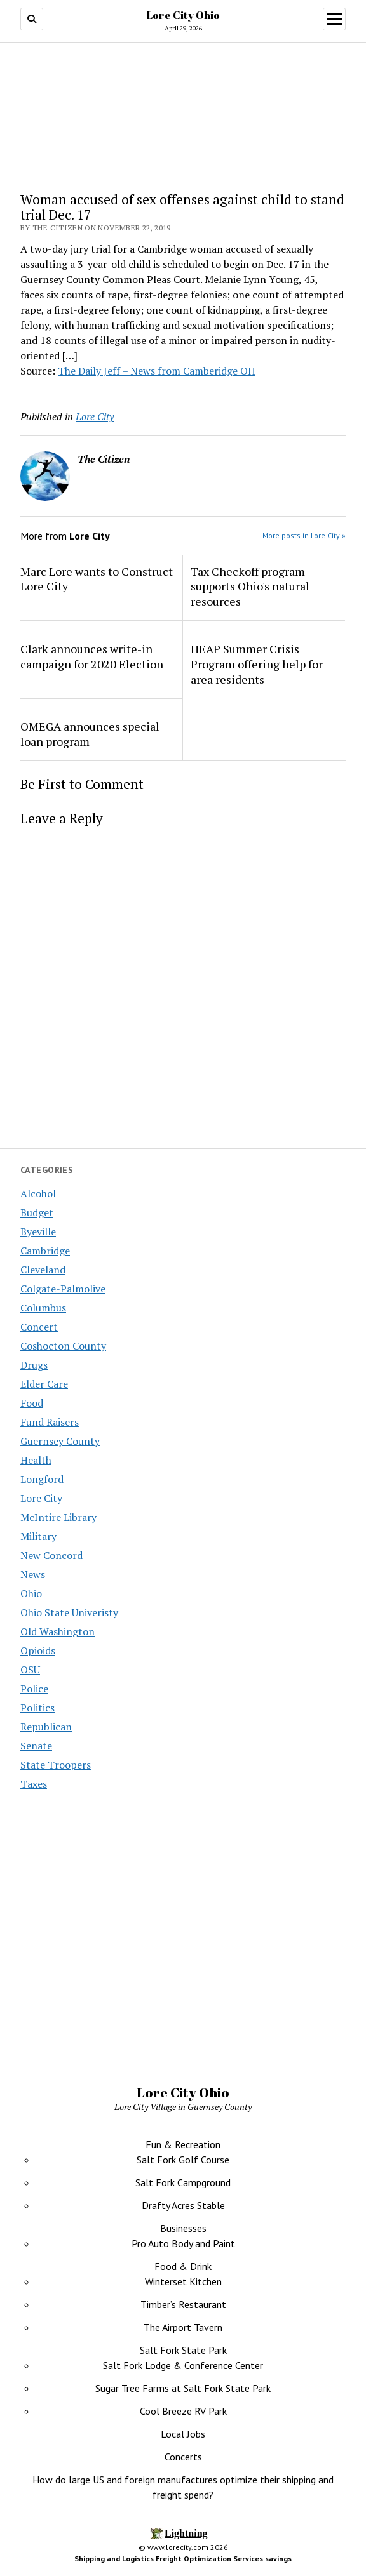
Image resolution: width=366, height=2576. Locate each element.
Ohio (31, 1593)
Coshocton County (63, 1346)
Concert (39, 1327)
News (32, 1574)
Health (35, 1460)
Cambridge (45, 1251)
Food (31, 1403)
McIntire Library (58, 1517)
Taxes (33, 1784)
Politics (37, 1708)
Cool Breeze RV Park (183, 2411)
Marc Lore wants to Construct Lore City (96, 579)
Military (38, 1536)
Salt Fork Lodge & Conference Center (183, 2365)
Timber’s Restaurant (183, 2304)
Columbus (43, 1308)
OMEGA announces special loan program (89, 734)
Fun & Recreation (183, 2144)
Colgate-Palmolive (62, 1289)
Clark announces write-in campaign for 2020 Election (91, 656)
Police (34, 1689)
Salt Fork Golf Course (183, 2159)
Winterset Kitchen (183, 2281)
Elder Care (44, 1384)
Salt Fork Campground (183, 2182)
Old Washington (57, 1631)
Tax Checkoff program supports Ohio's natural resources (250, 586)
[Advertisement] (183, 1957)
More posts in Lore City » (304, 535)
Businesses (183, 2228)
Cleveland (42, 1270)
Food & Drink (183, 2266)
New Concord (51, 1555)
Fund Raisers (49, 1422)
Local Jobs (183, 2433)
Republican (46, 1727)
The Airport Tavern (183, 2327)
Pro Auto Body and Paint (183, 2243)
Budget (36, 1212)
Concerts (183, 2456)
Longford (42, 1479)
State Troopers (55, 1765)
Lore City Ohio (183, 15)
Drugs (34, 1365)
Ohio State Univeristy (69, 1612)
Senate (36, 1746)
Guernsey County (60, 1441)
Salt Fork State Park (183, 2350)
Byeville (38, 1231)
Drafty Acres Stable (183, 2205)
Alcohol (38, 1193)
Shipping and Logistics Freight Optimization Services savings (183, 2558)
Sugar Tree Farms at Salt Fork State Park (183, 2388)
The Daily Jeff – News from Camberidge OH (156, 371)
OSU (30, 1669)
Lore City (41, 1498)
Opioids (37, 1650)
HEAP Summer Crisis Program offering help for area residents (257, 664)
